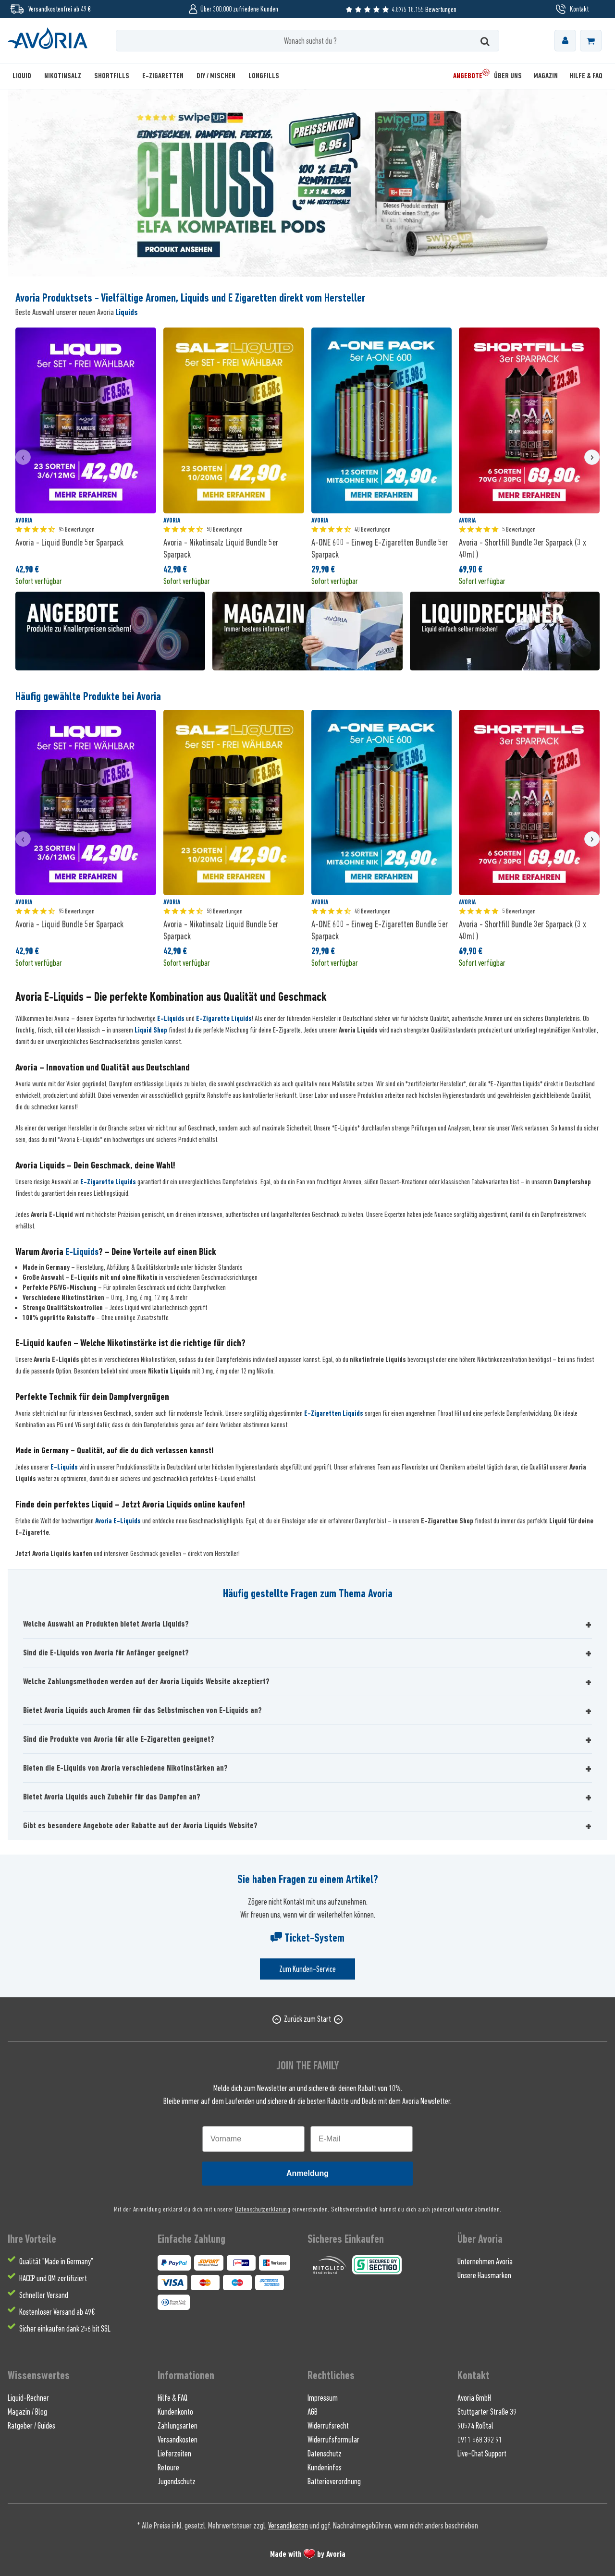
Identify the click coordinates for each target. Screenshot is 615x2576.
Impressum (323, 2398)
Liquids (126, 312)
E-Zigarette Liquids (224, 1018)
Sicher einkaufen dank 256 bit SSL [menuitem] (65, 2328)
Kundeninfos (325, 2467)
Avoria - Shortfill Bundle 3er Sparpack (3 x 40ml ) (522, 548)
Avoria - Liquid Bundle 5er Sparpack (69, 542)
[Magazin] (546, 76)
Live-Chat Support (481, 2453)
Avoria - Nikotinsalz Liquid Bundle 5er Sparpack (220, 548)
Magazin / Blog (27, 2412)
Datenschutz (325, 2453)
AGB (313, 2412)
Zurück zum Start (307, 2019)
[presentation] (23, 457)
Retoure (168, 2467)
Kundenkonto (175, 2412)
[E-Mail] (361, 2139)
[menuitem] (565, 40)
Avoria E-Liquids (118, 1521)
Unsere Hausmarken (484, 2275)
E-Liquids (170, 1018)
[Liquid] (24, 76)
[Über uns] (508, 76)
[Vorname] (253, 2139)
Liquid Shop (151, 1030)
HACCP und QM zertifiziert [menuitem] (53, 2278)
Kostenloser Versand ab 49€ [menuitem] (57, 2312)
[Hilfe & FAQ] (583, 76)
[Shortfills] (111, 76)
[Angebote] (467, 76)
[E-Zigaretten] (162, 76)
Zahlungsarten (177, 2425)
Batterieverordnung (334, 2481)
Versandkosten (177, 2439)
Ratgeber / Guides (31, 2425)
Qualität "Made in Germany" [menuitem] (56, 2261)
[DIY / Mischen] (216, 76)
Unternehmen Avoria (485, 2261)
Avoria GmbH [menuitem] (474, 2398)
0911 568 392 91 (479, 2439)
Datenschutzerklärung (262, 2209)
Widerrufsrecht (328, 2425)
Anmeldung (307, 2173)
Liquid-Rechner (28, 2398)
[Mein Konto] (565, 40)
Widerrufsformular (333, 2439)
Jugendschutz (177, 2481)
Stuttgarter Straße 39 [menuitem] (487, 2412)
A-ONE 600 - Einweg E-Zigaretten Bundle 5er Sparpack (379, 548)
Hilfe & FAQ (172, 2398)
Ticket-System (307, 1937)
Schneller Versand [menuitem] (43, 2295)
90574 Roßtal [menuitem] (475, 2425)
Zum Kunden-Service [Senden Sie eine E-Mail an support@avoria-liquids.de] (307, 1969)
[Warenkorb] (591, 40)
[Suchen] (485, 41)
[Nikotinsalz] (62, 76)
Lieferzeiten (174, 2453)
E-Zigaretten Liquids (333, 1413)
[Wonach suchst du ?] (308, 40)
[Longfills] (264, 76)
